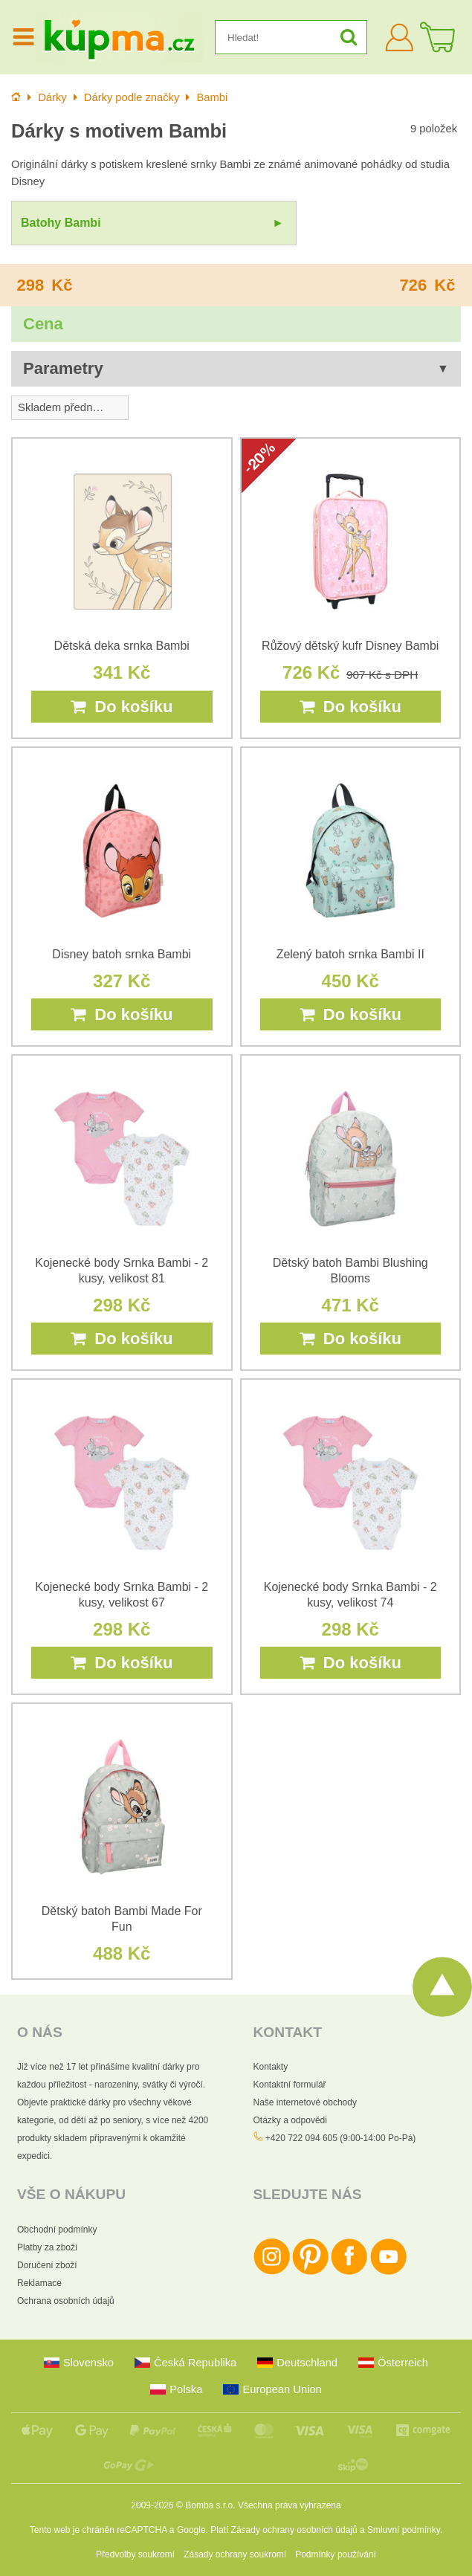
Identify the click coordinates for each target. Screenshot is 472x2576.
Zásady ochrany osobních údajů (294, 2530)
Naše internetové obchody (305, 2102)
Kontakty (270, 2067)
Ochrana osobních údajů (65, 2301)
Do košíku (121, 706)
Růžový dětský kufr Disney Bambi (350, 645)
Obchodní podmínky (57, 2229)
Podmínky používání (335, 2554)
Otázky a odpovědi (290, 2120)
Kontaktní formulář (289, 2084)
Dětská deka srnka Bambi (122, 645)
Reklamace (39, 2283)
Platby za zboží (47, 2247)
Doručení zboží (47, 2265)
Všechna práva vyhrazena (289, 2505)
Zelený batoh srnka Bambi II (350, 954)
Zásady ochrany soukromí (235, 2554)
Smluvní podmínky (403, 2530)
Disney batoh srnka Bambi (121, 954)
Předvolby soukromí (135, 2554)
